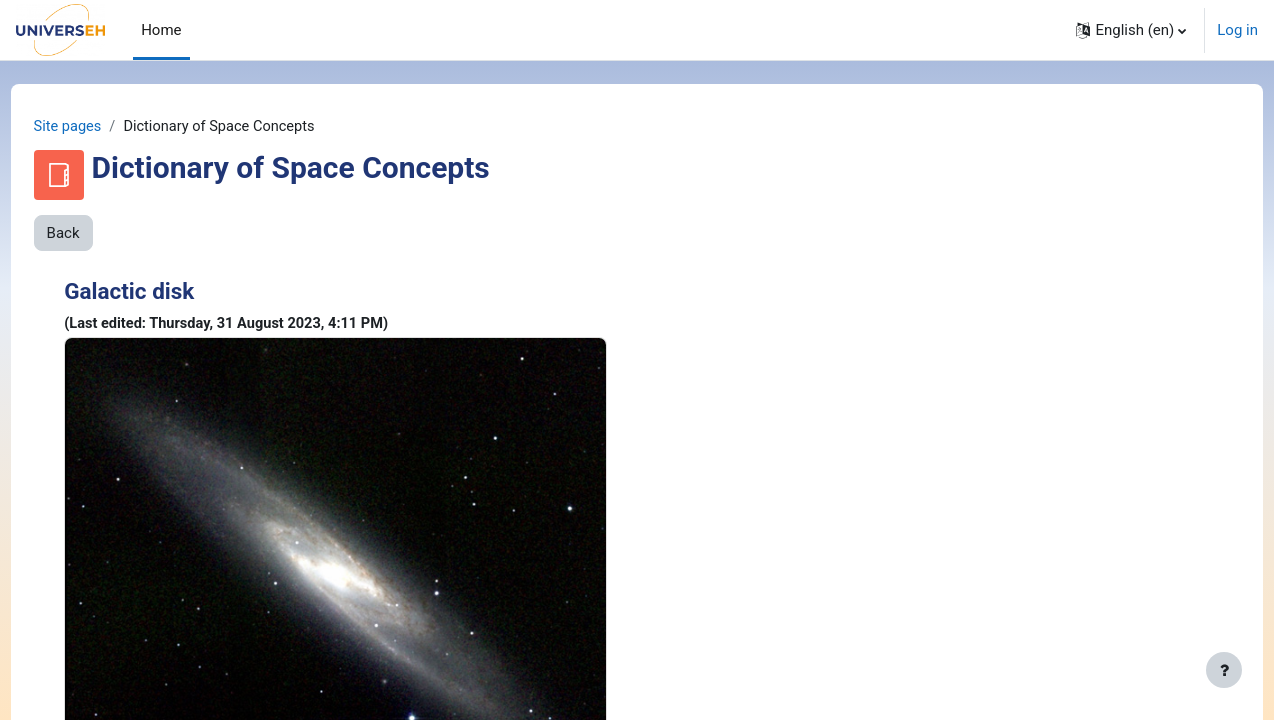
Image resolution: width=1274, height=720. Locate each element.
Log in (1237, 30)
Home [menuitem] (161, 30)
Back (100, 234)
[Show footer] (1224, 670)
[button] (1131, 30)
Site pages (106, 127)
